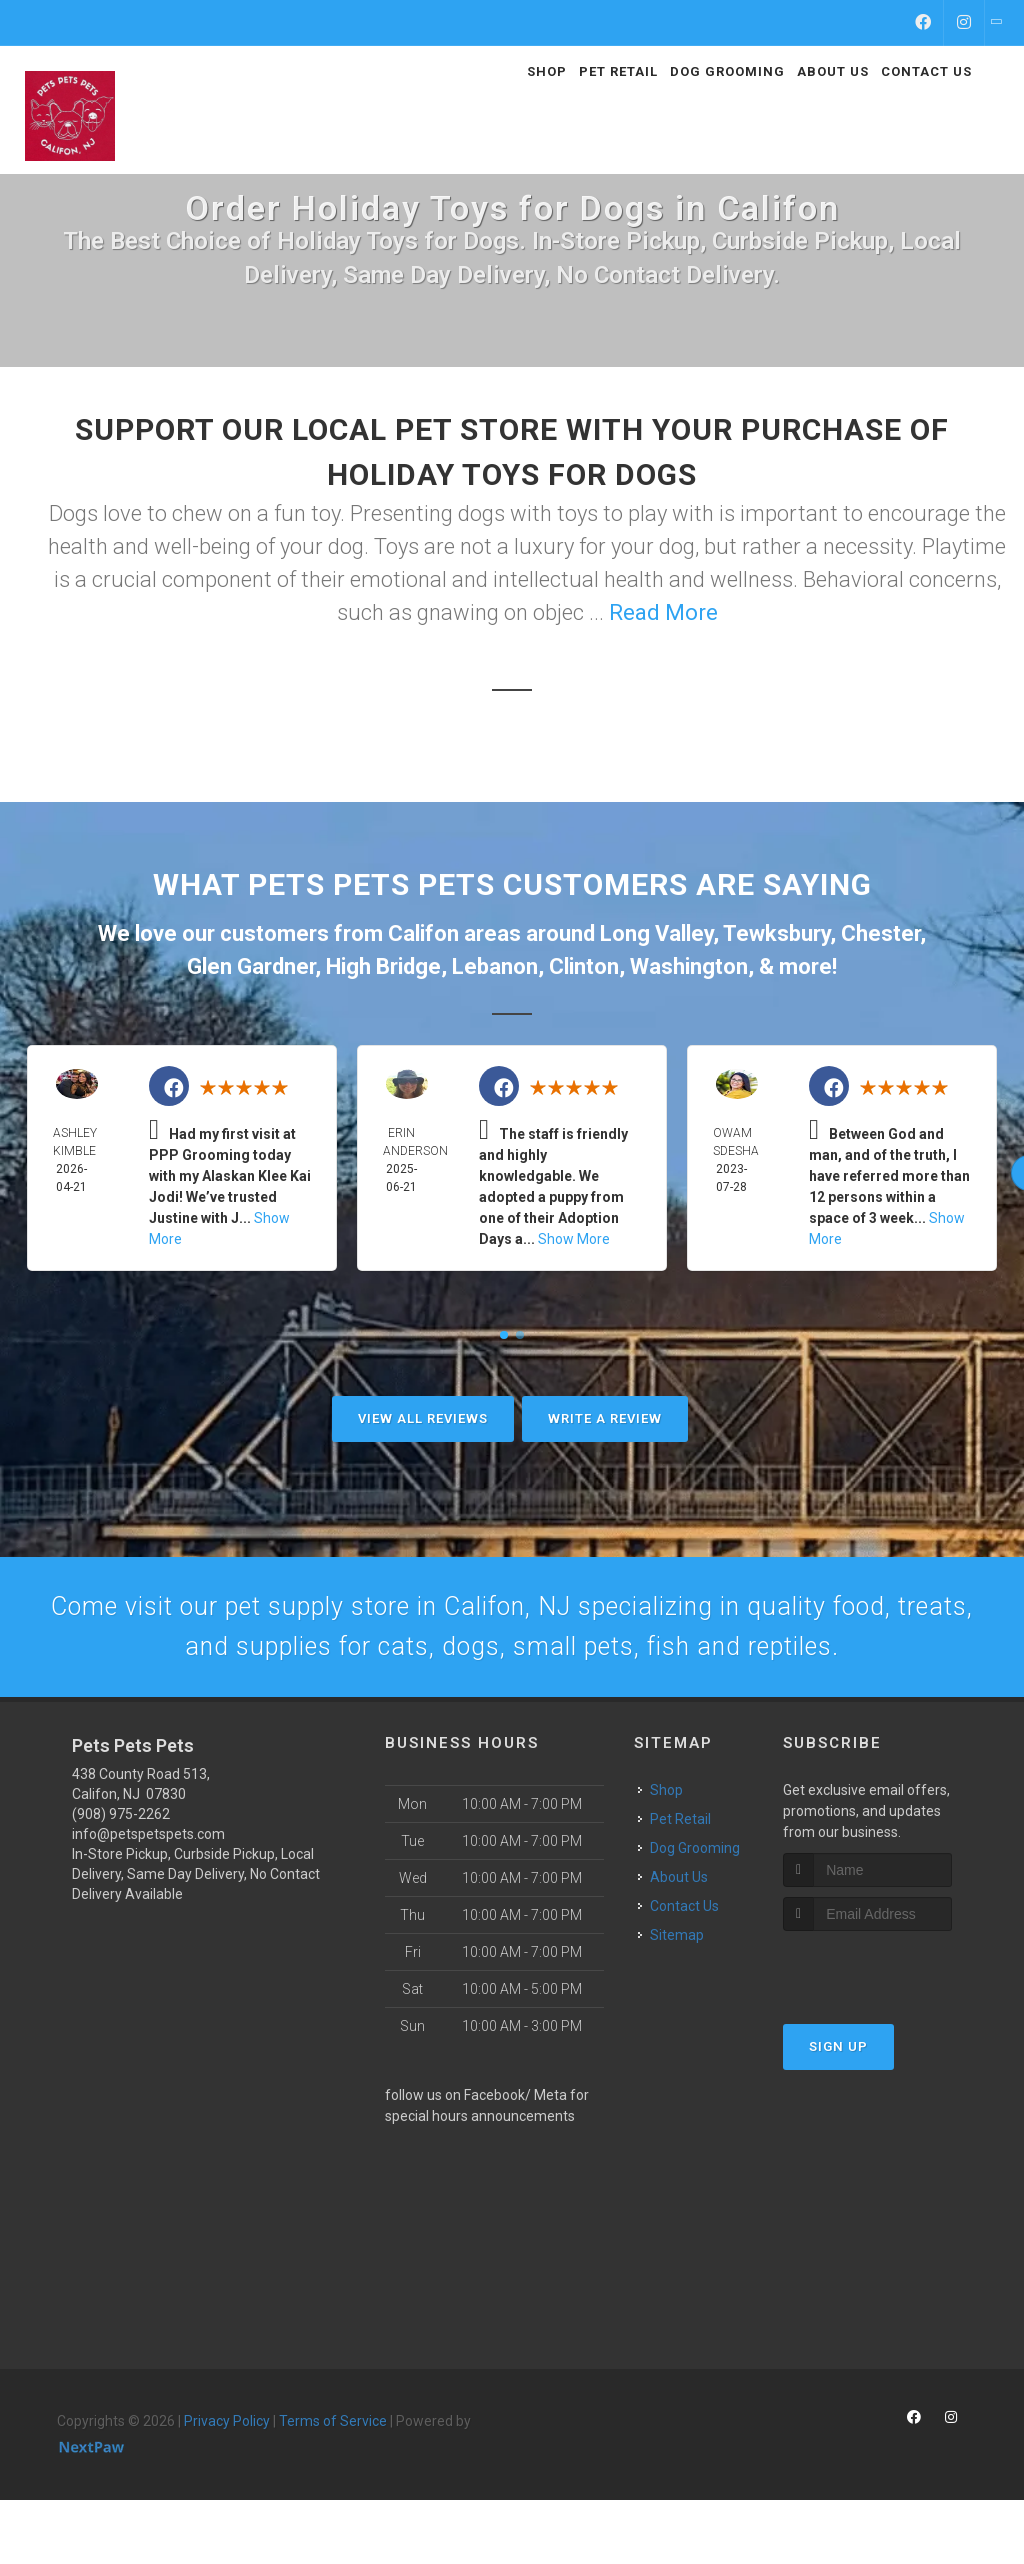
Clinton (584, 966)
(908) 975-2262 (121, 1878)
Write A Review (605, 1418)
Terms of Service (333, 2485)
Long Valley (656, 933)
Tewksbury (776, 933)
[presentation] (889, 2032)
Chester (880, 933)
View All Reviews (423, 1418)
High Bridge (383, 966)
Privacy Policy (227, 2485)
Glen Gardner (251, 966)
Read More (663, 612)
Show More (574, 1239)
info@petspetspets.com (148, 1898)
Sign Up (838, 2110)
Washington (689, 966)
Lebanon (495, 966)
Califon (423, 933)
